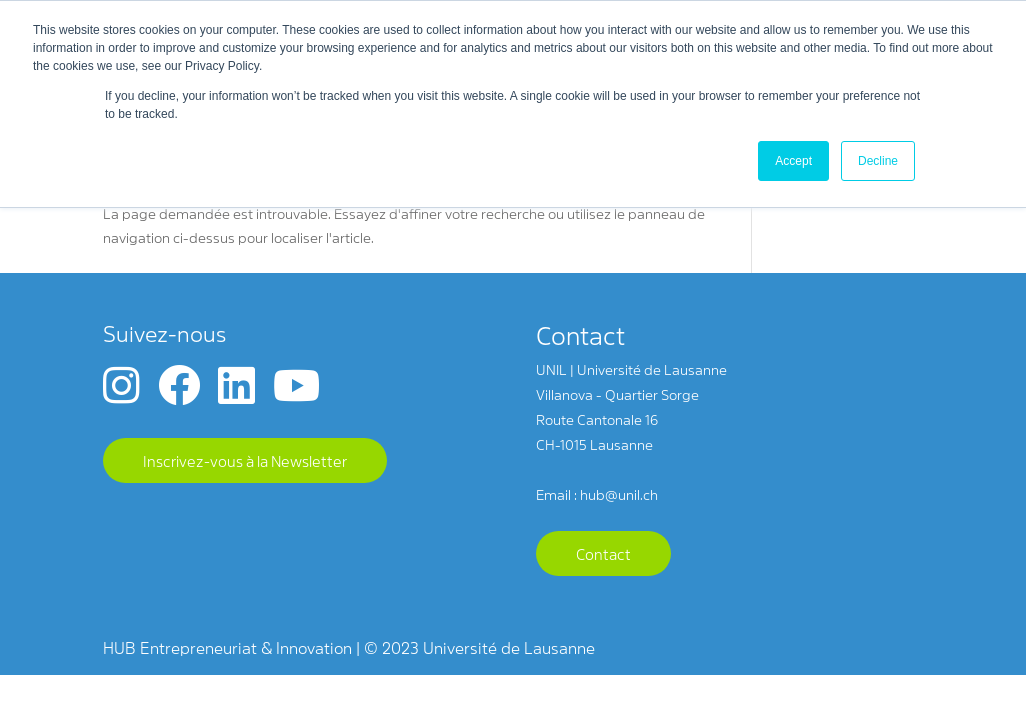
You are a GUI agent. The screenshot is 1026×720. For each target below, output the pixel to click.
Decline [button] (878, 161)
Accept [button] (793, 161)
